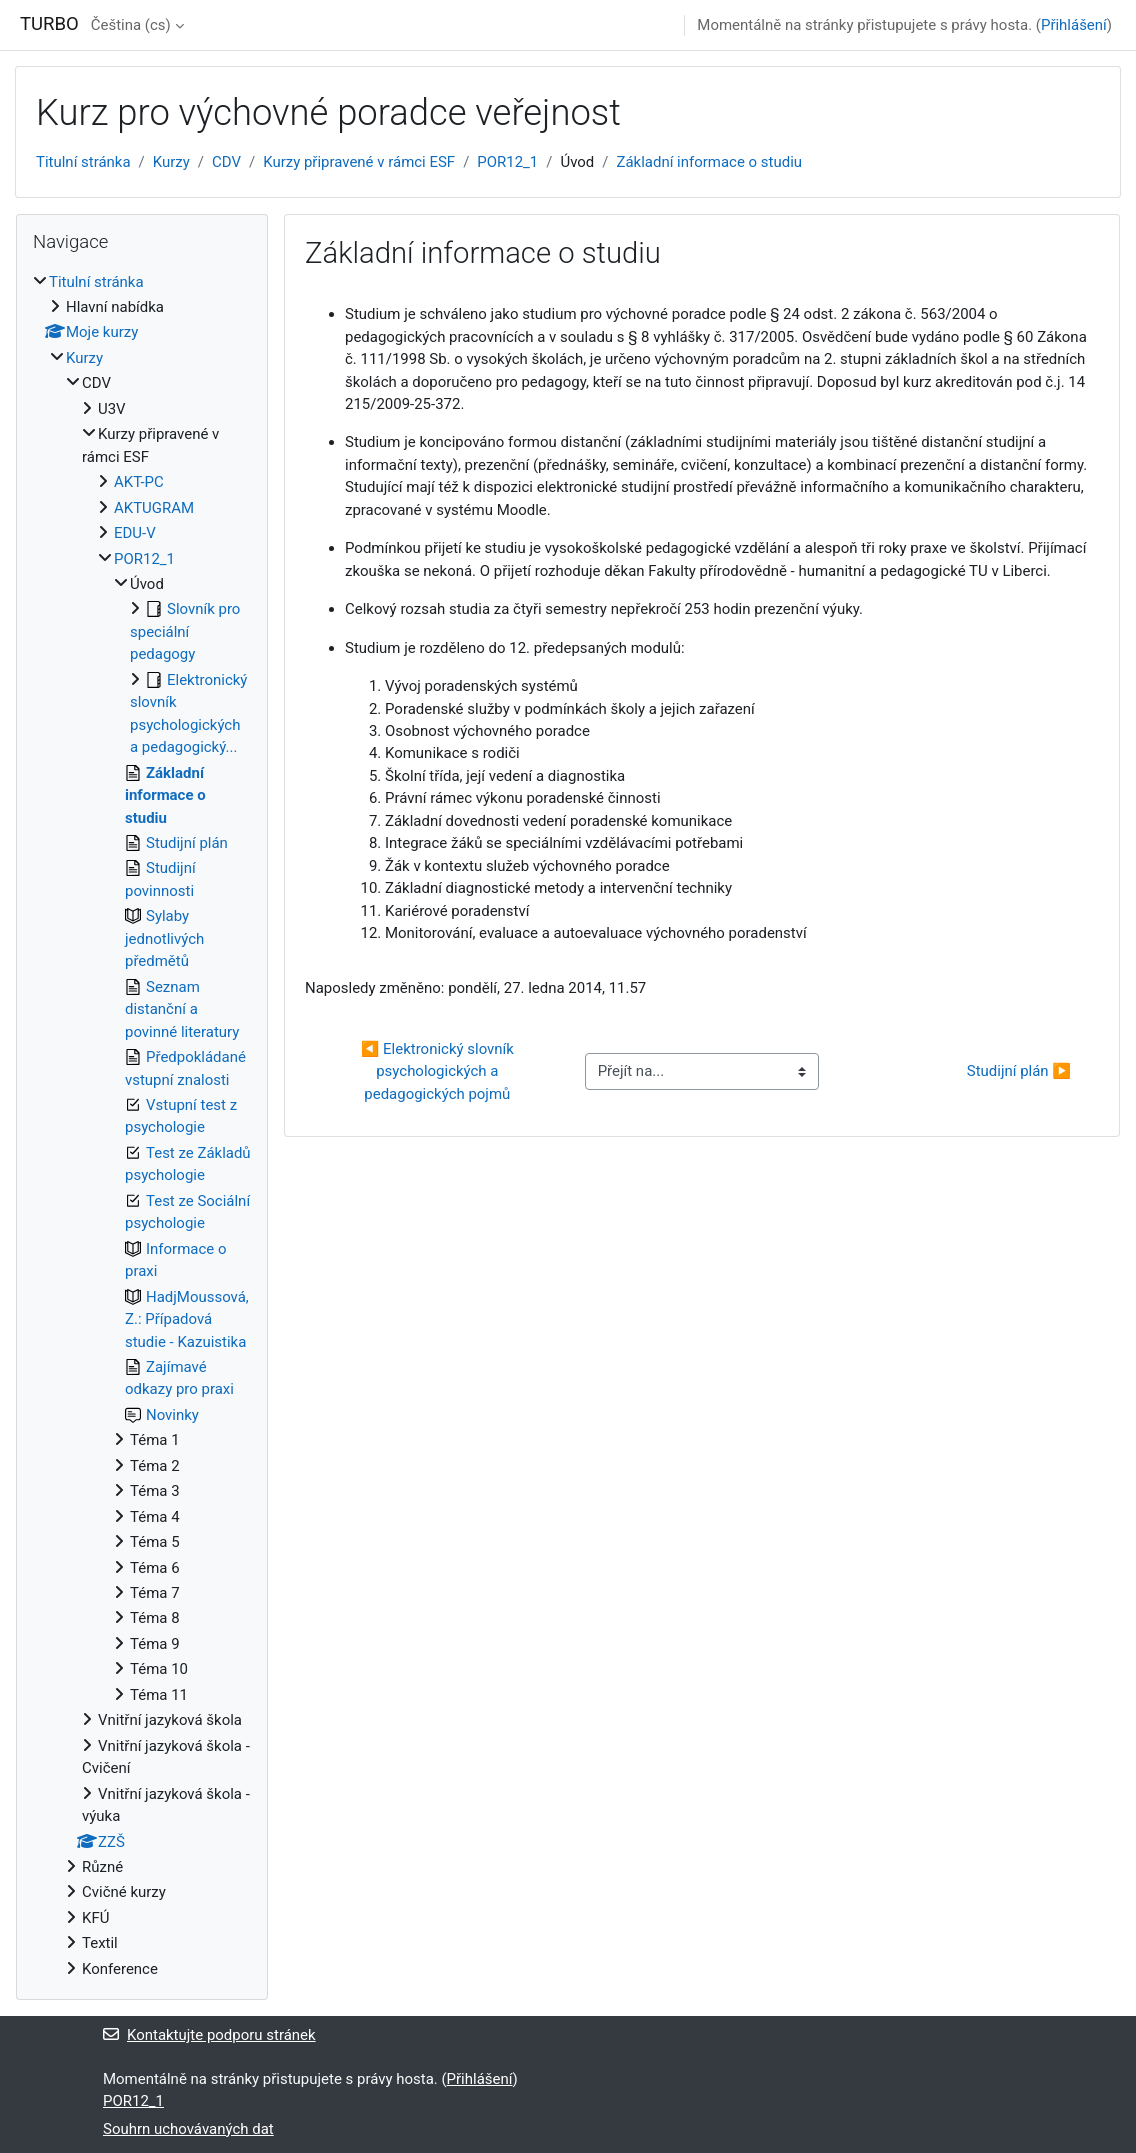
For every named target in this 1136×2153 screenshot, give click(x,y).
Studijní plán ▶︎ (1019, 1071)
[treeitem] (142, 1126)
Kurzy (171, 162)
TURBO (49, 24)
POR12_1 (507, 162)
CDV (226, 162)
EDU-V (135, 533)
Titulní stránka (83, 162)
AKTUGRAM (154, 508)
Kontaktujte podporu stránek (209, 2035)
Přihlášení (1074, 25)
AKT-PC (139, 482)
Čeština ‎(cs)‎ (131, 25)
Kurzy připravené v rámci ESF (359, 162)
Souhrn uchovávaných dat (188, 2129)
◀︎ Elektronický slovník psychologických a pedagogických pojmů (439, 1071)
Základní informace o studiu (710, 162)
